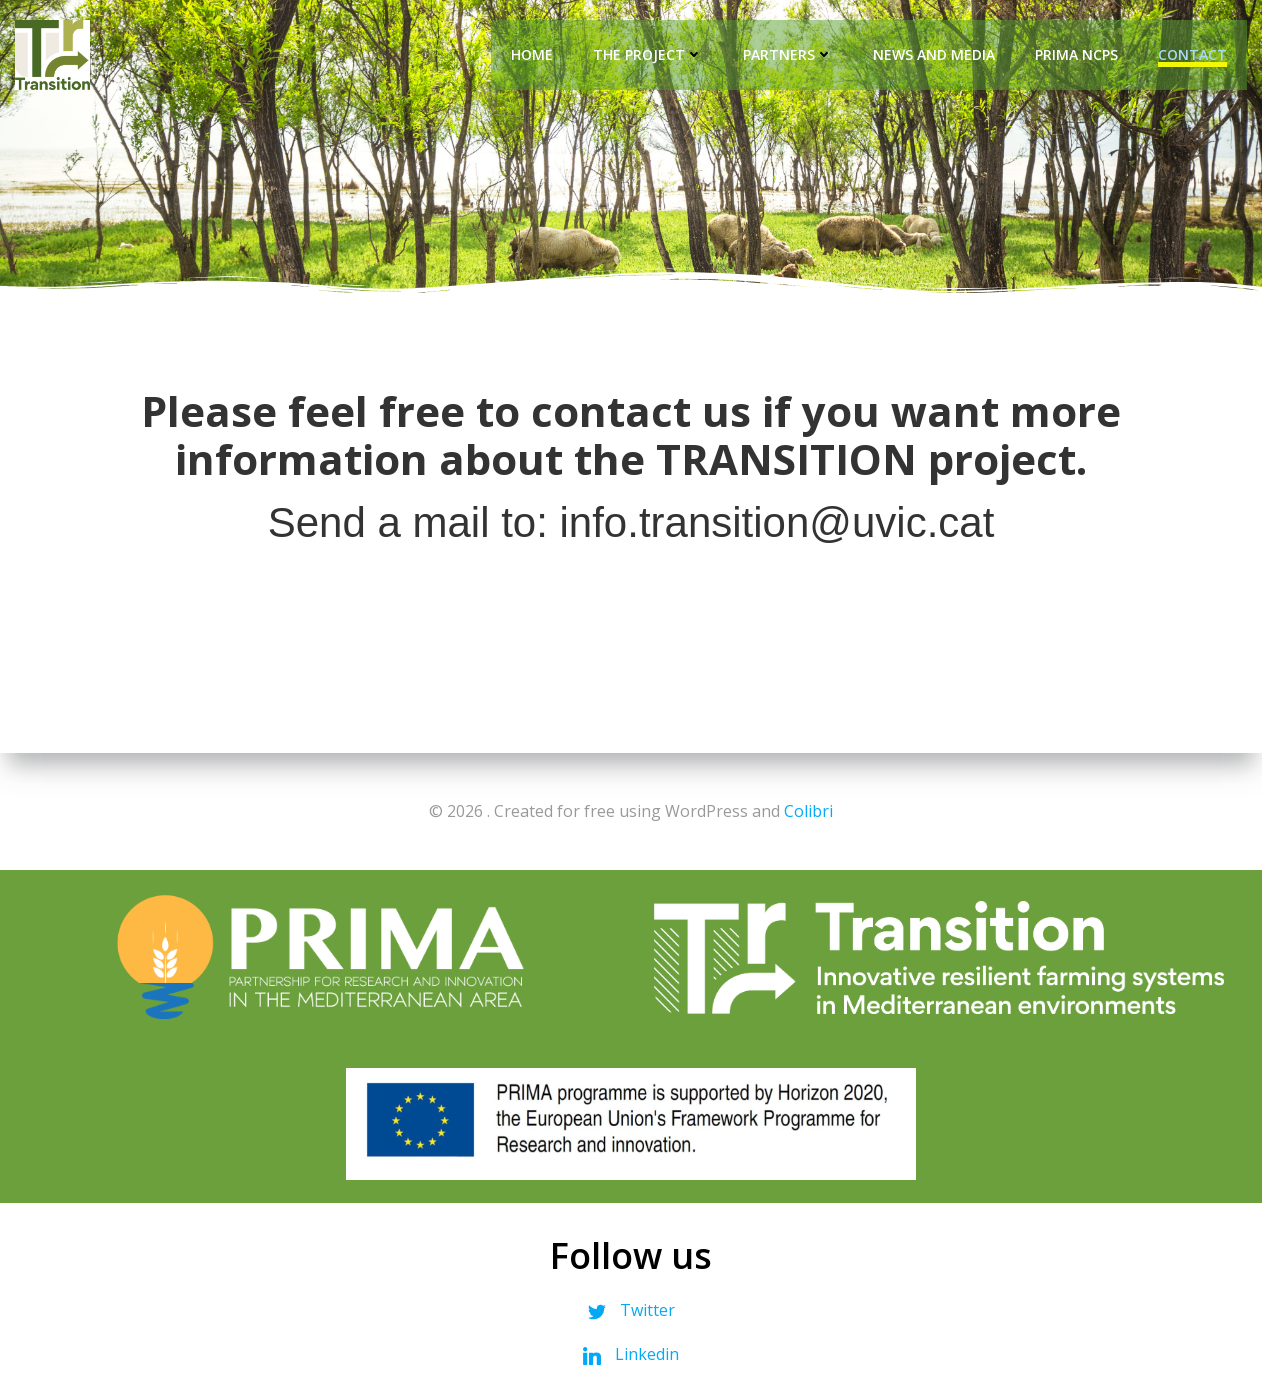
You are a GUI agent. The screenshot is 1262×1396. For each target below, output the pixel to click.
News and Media (934, 54)
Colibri (808, 811)
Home (532, 54)
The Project (648, 54)
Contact (1192, 54)
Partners (788, 54)
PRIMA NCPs (1076, 54)
